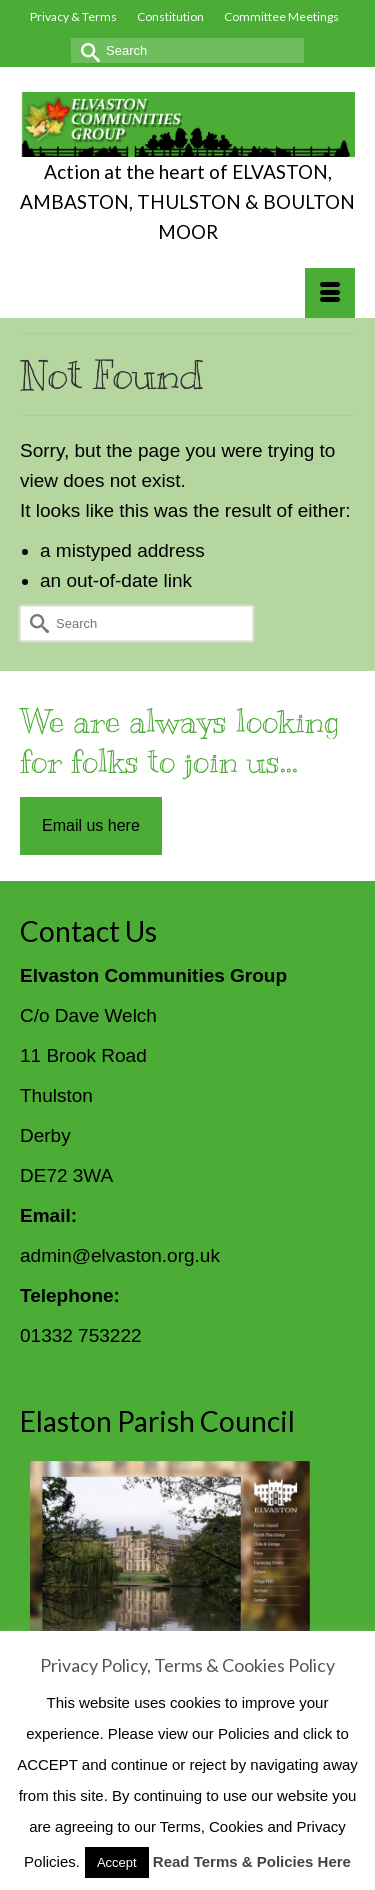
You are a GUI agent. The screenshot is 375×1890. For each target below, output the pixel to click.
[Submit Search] (86, 50)
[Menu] (330, 293)
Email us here (91, 825)
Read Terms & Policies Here (252, 1861)
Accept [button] (117, 1862)
